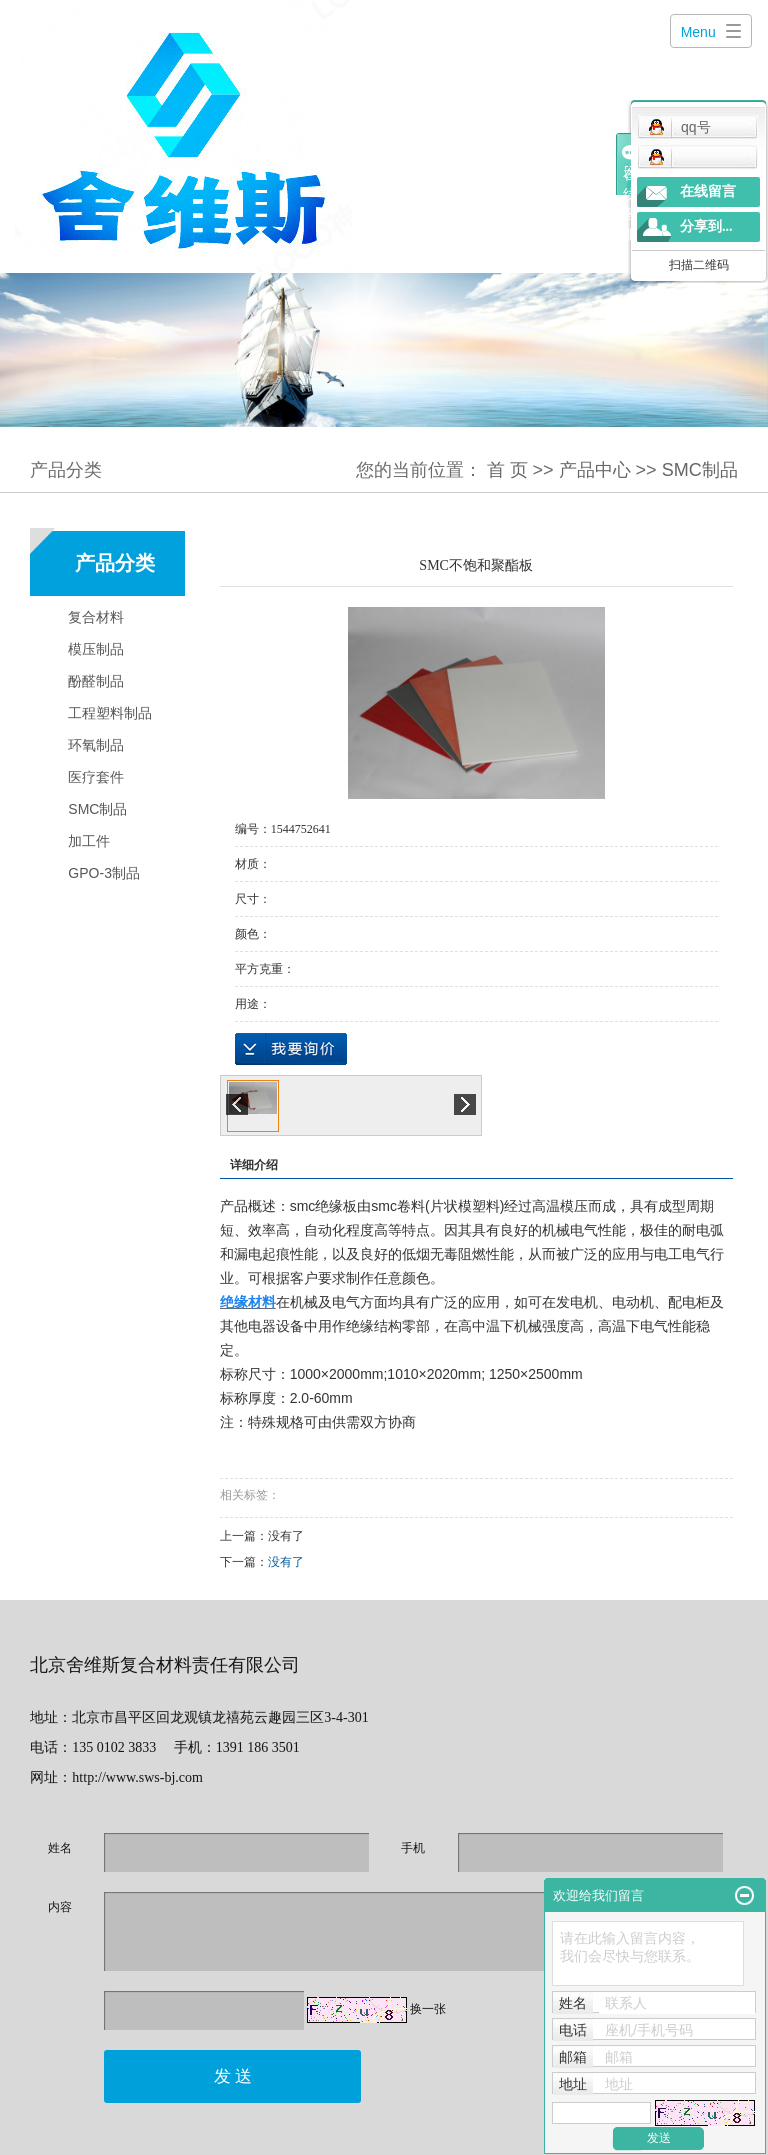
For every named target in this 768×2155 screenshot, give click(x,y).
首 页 (507, 470)
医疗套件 (96, 777)
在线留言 (708, 191)
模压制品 (96, 649)
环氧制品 (96, 745)
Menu (698, 32)
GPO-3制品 (104, 873)
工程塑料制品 (110, 713)
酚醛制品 (96, 681)
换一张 (428, 2009)
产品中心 (595, 470)
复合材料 (96, 617)
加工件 (89, 841)
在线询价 (291, 1049)
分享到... (706, 226)
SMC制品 (700, 470)
